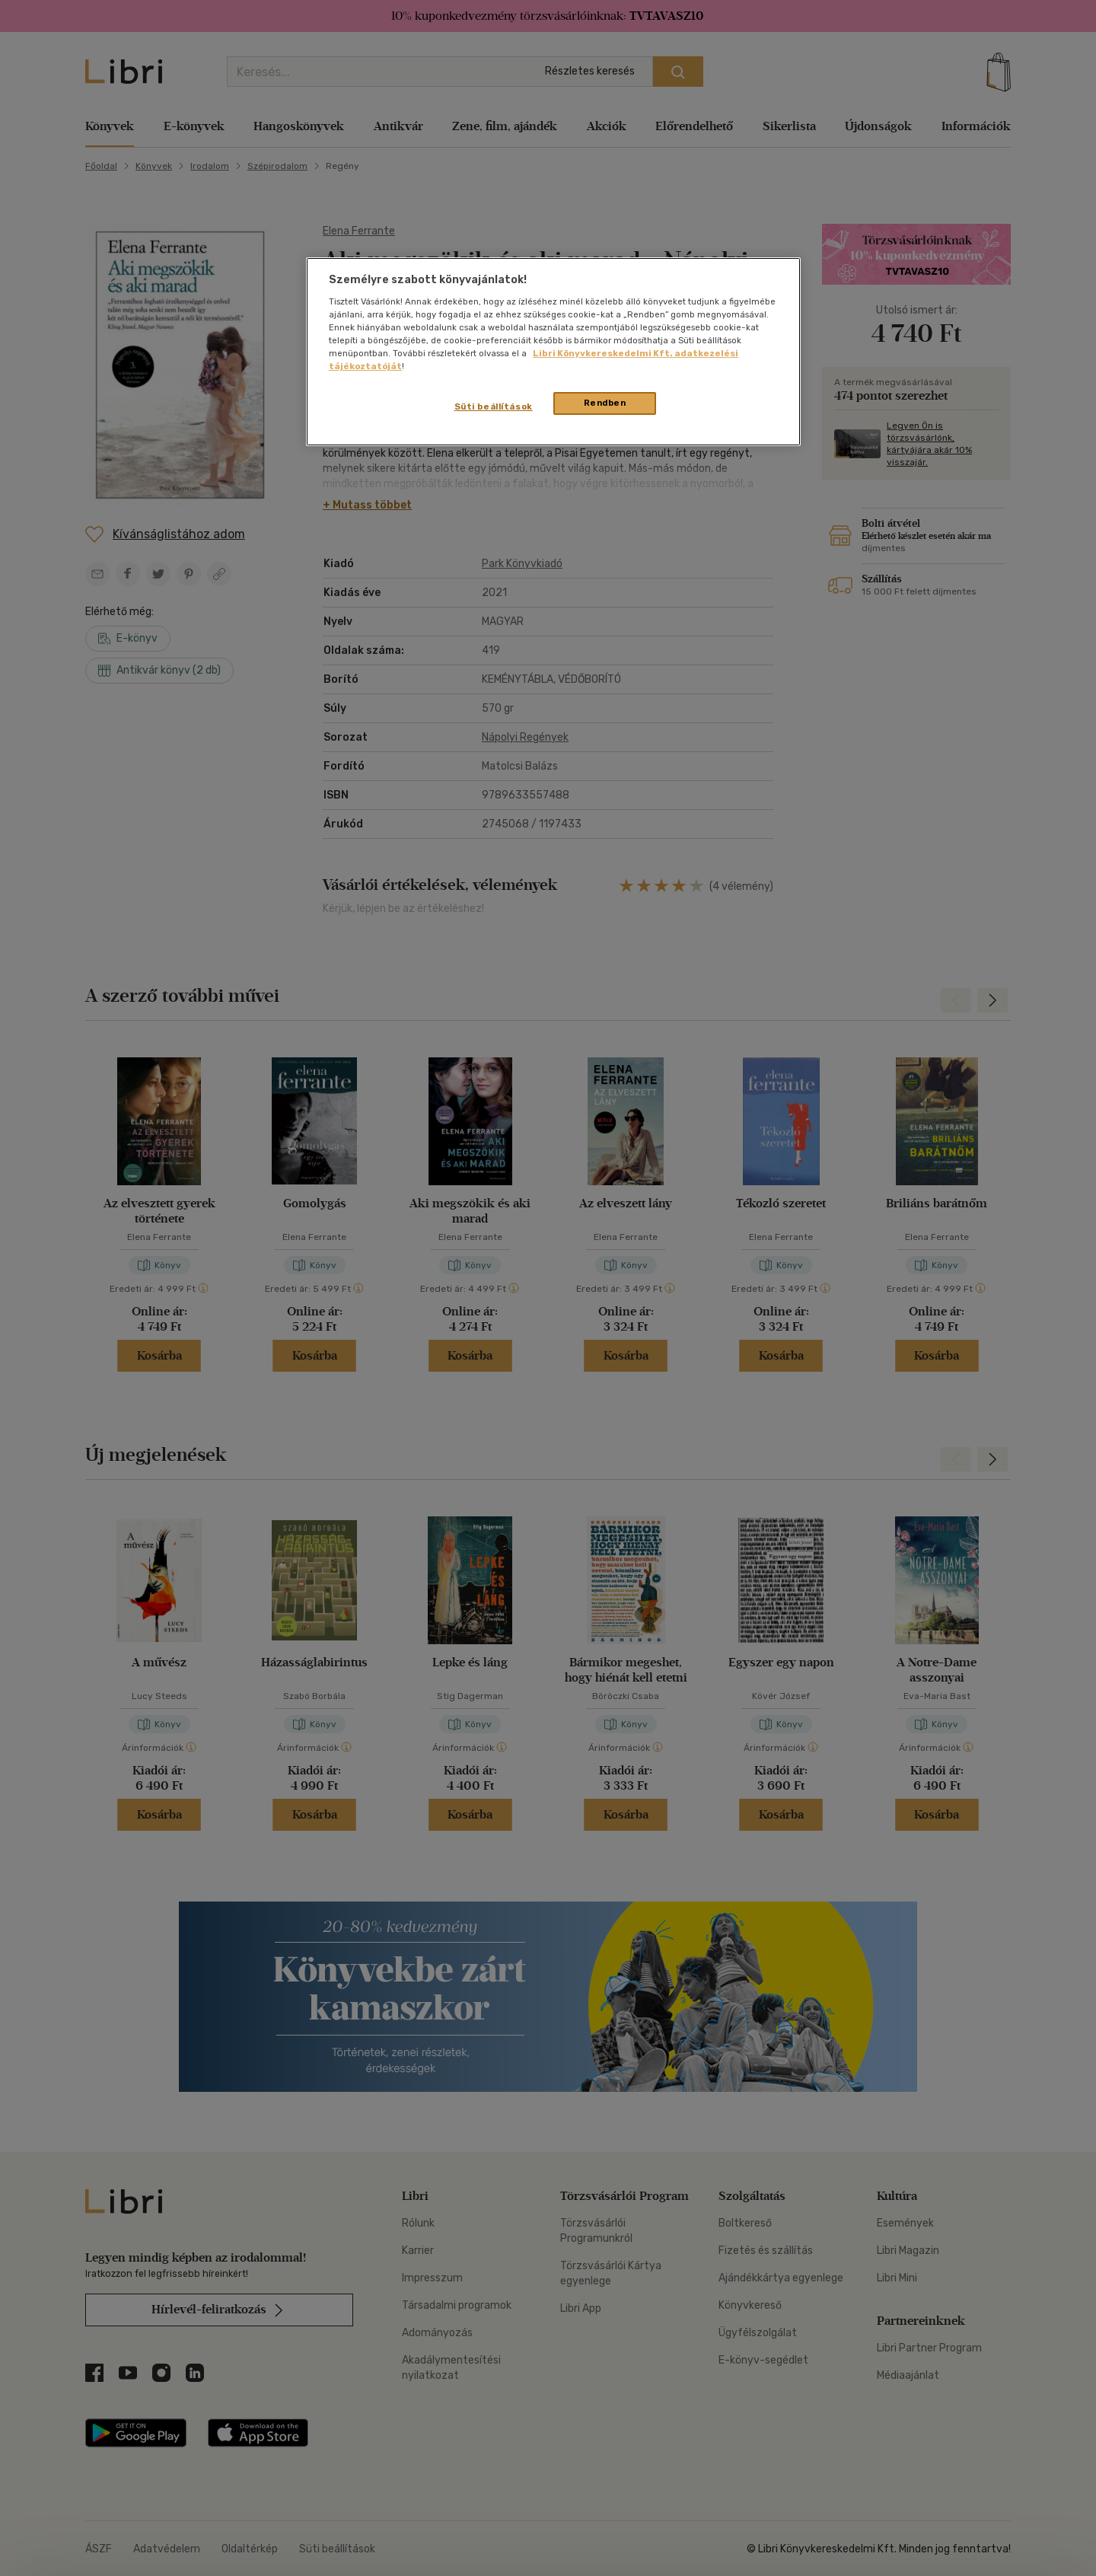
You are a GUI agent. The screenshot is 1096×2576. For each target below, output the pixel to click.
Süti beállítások (493, 406)
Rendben (605, 402)
